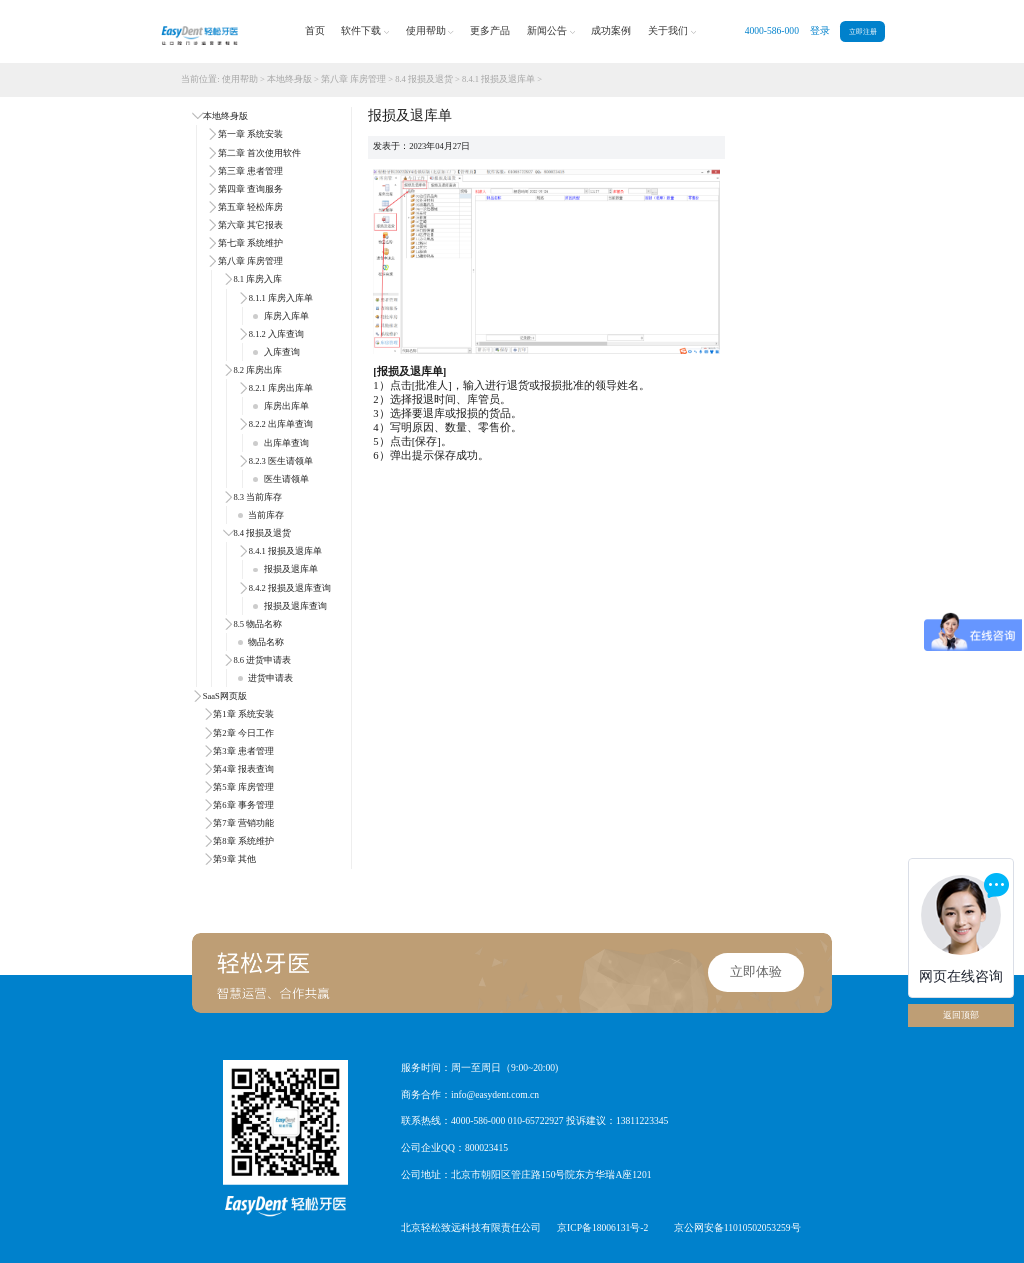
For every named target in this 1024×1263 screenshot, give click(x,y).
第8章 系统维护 (243, 841)
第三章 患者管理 (250, 171)
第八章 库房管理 (353, 79)
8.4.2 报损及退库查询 (290, 588)
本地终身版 (289, 79)
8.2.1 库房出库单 (281, 388)
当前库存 (261, 515)
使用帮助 (430, 31)
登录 (820, 30)
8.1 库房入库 (257, 279)
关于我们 (672, 31)
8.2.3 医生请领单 (281, 461)
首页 (315, 30)
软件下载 (365, 31)
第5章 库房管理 (243, 787)
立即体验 (756, 972)
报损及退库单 (285, 569)
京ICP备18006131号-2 (602, 1227)
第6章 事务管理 (243, 805)
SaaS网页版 (225, 696)
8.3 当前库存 (257, 497)
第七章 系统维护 (250, 243)
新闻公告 (551, 31)
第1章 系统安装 (243, 714)
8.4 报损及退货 (424, 79)
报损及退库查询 (289, 606)
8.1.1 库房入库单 (281, 298)
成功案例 (611, 30)
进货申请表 (265, 678)
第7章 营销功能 (243, 823)
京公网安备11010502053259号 (737, 1227)
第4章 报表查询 (243, 769)
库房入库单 (280, 316)
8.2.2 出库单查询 (281, 424)
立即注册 (863, 31)
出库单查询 (280, 443)
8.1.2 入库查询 (276, 334)
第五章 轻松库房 (250, 207)
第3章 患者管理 (243, 751)
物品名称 (261, 642)
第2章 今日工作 (243, 733)
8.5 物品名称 (257, 624)
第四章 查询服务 (250, 189)
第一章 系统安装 (250, 134)
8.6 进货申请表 (262, 660)
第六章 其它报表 (250, 225)
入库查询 (276, 352)
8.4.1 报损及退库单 (498, 79)
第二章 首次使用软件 (259, 153)
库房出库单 (280, 406)
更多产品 (490, 30)
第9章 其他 (234, 859)
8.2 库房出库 (257, 370)
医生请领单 (280, 479)
